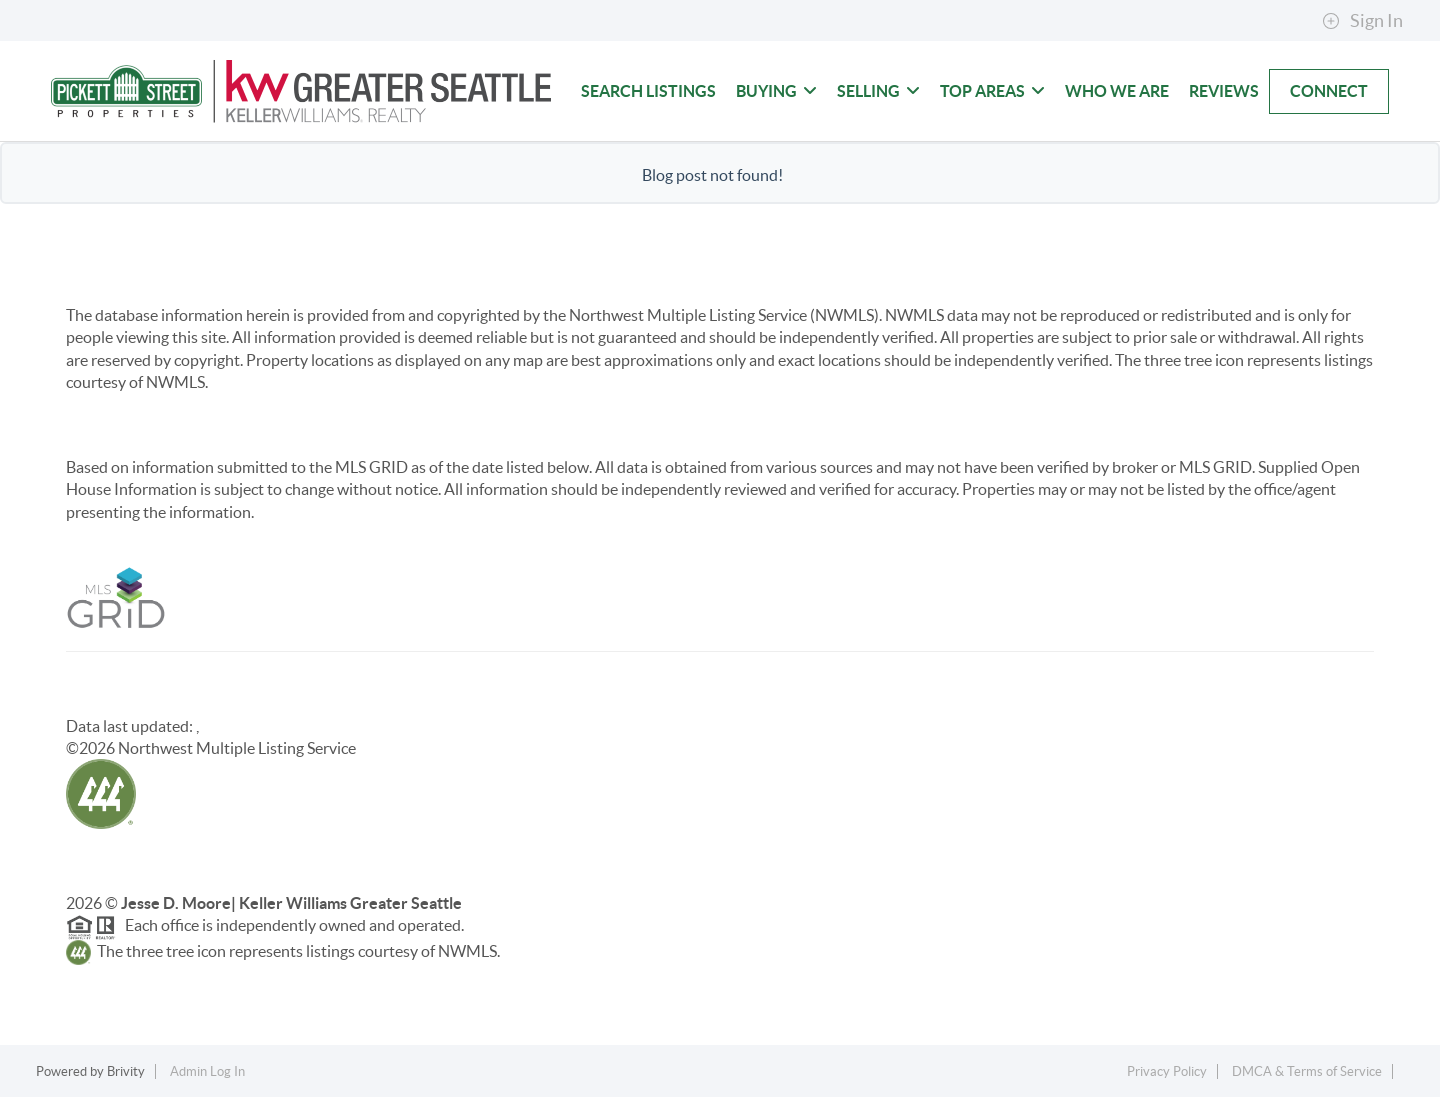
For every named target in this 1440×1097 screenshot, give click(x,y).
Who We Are (1117, 91)
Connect (1329, 91)
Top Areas (992, 91)
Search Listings (648, 91)
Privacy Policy (1167, 1071)
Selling (878, 91)
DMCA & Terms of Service (1307, 1071)
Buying (776, 91)
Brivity (126, 1071)
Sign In (1362, 21)
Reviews (1224, 91)
